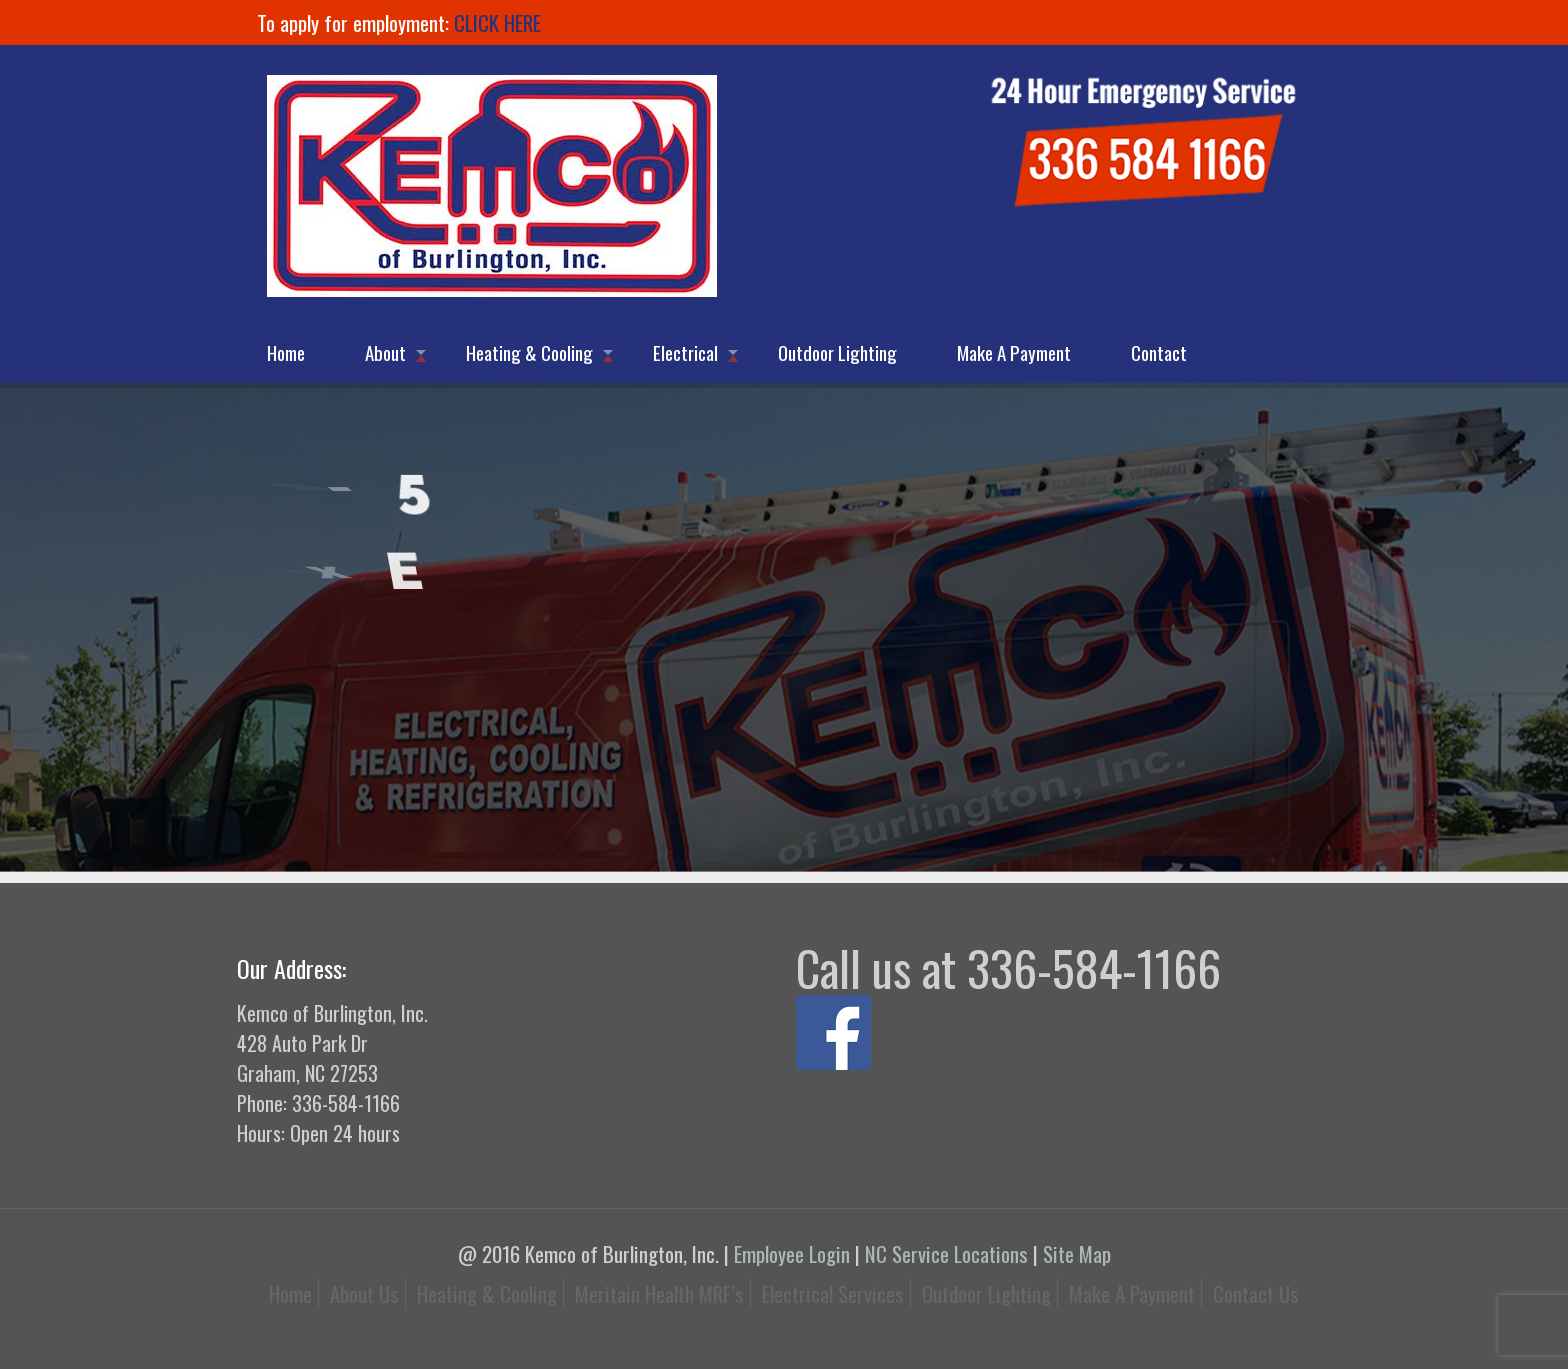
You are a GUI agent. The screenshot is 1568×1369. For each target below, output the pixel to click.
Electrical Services (833, 1293)
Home (290, 1293)
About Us (364, 1293)
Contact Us (1256, 1293)
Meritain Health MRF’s (659, 1293)
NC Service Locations (946, 1253)
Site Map (1077, 1253)
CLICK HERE (497, 22)
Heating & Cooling (487, 1293)
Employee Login (792, 1253)
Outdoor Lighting (986, 1293)
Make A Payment (1132, 1293)
